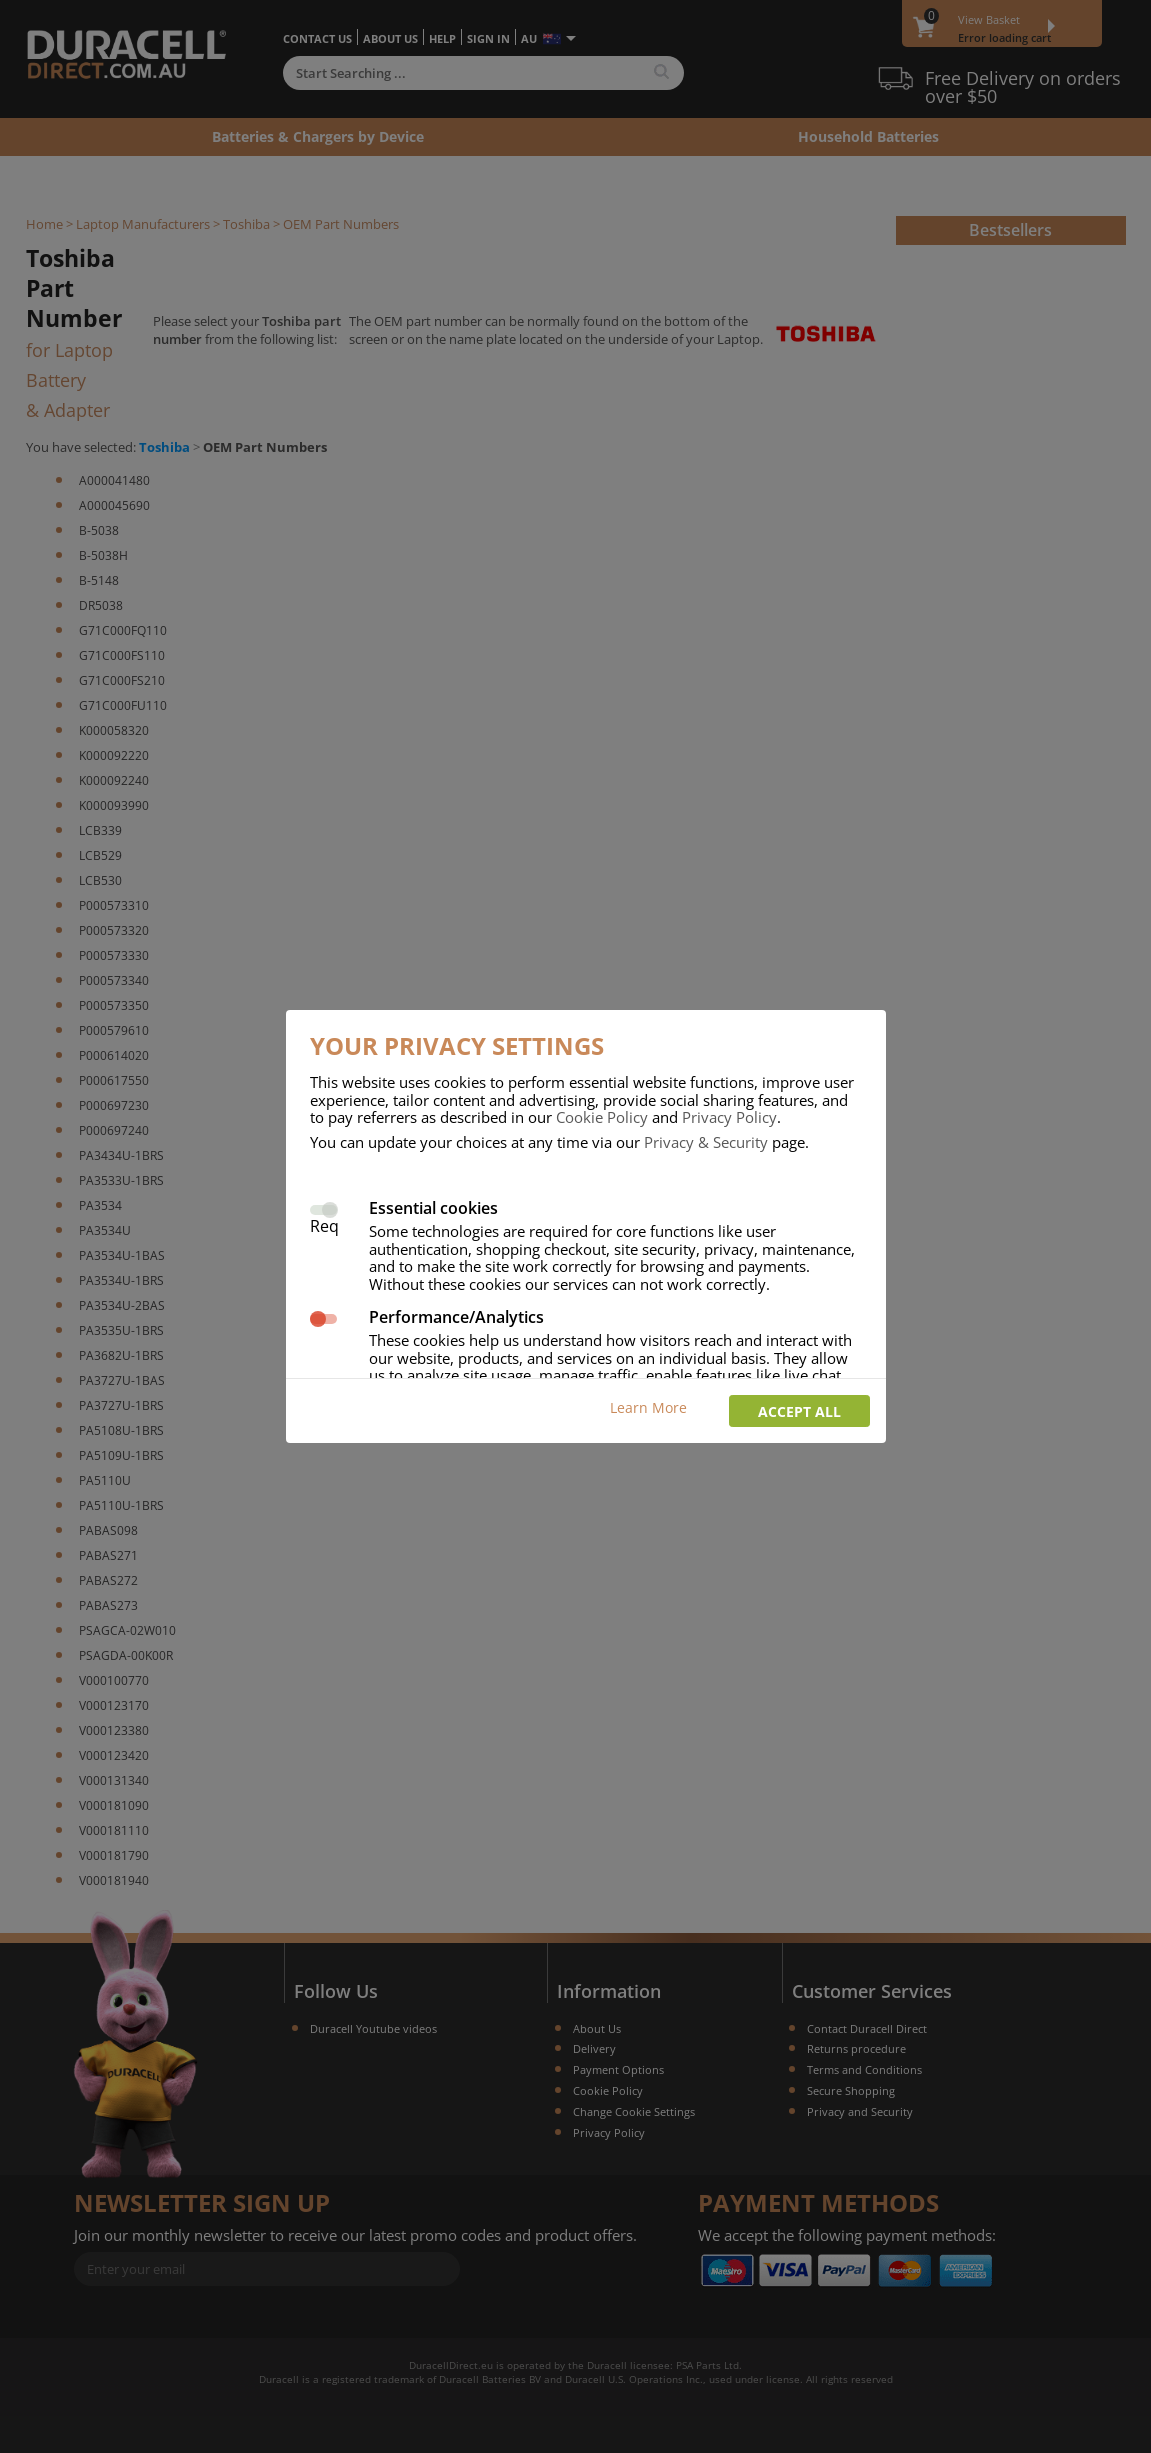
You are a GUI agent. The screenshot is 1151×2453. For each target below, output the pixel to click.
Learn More (648, 1407)
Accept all (799, 1411)
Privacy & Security (706, 1142)
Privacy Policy (729, 1117)
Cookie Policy (602, 1117)
